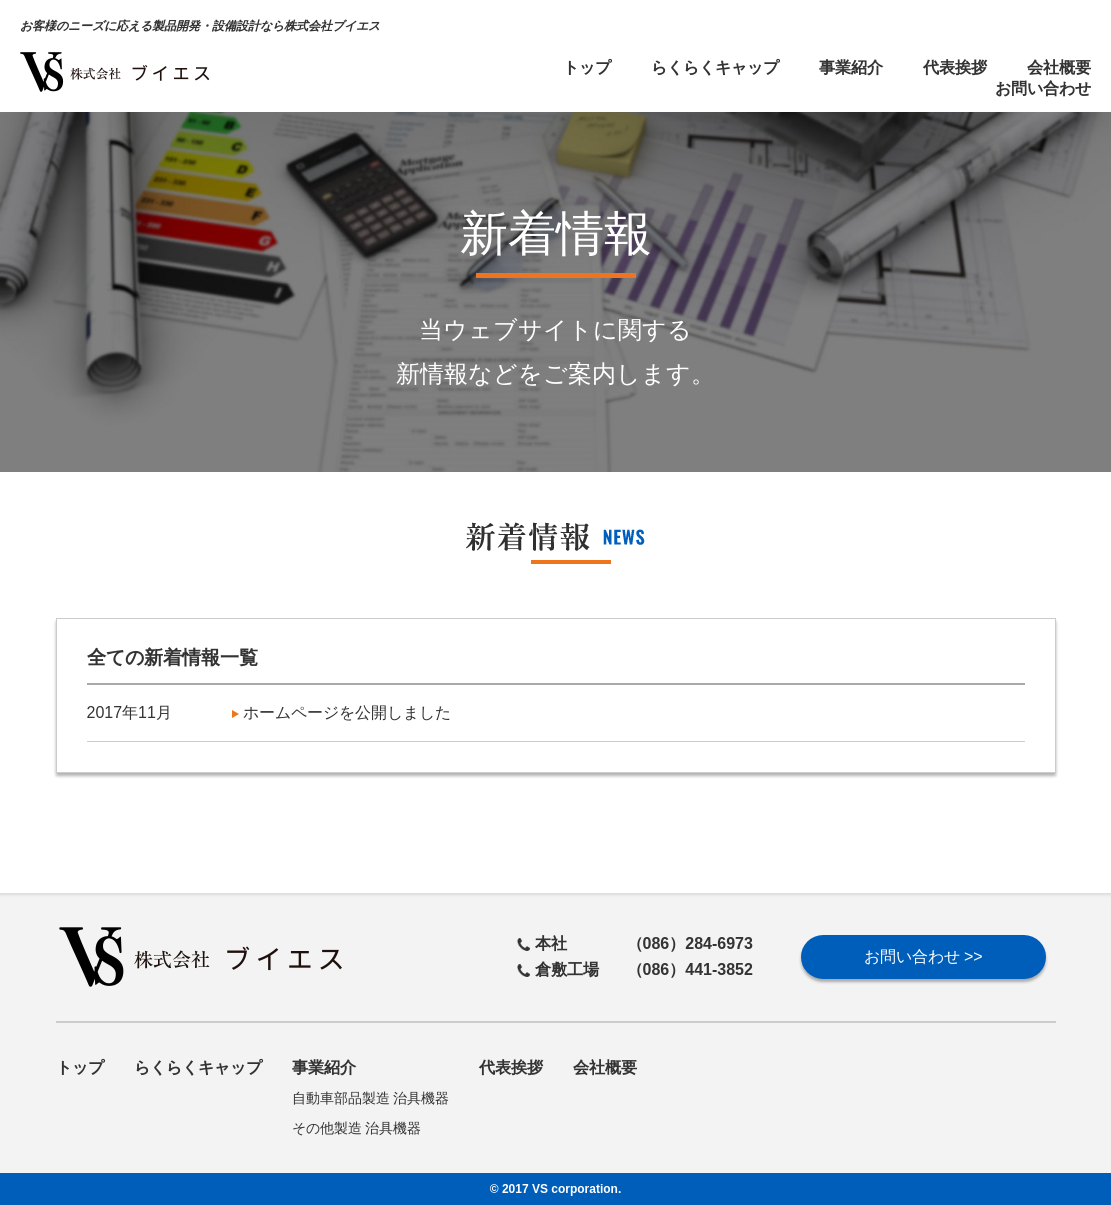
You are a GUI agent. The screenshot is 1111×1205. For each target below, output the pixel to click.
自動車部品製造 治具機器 (371, 1098)
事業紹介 (851, 67)
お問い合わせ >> (923, 956)
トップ (587, 67)
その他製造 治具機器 (357, 1128)
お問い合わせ (1043, 88)
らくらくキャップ (715, 67)
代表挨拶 (955, 67)
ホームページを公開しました (341, 712)
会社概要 (1059, 67)
